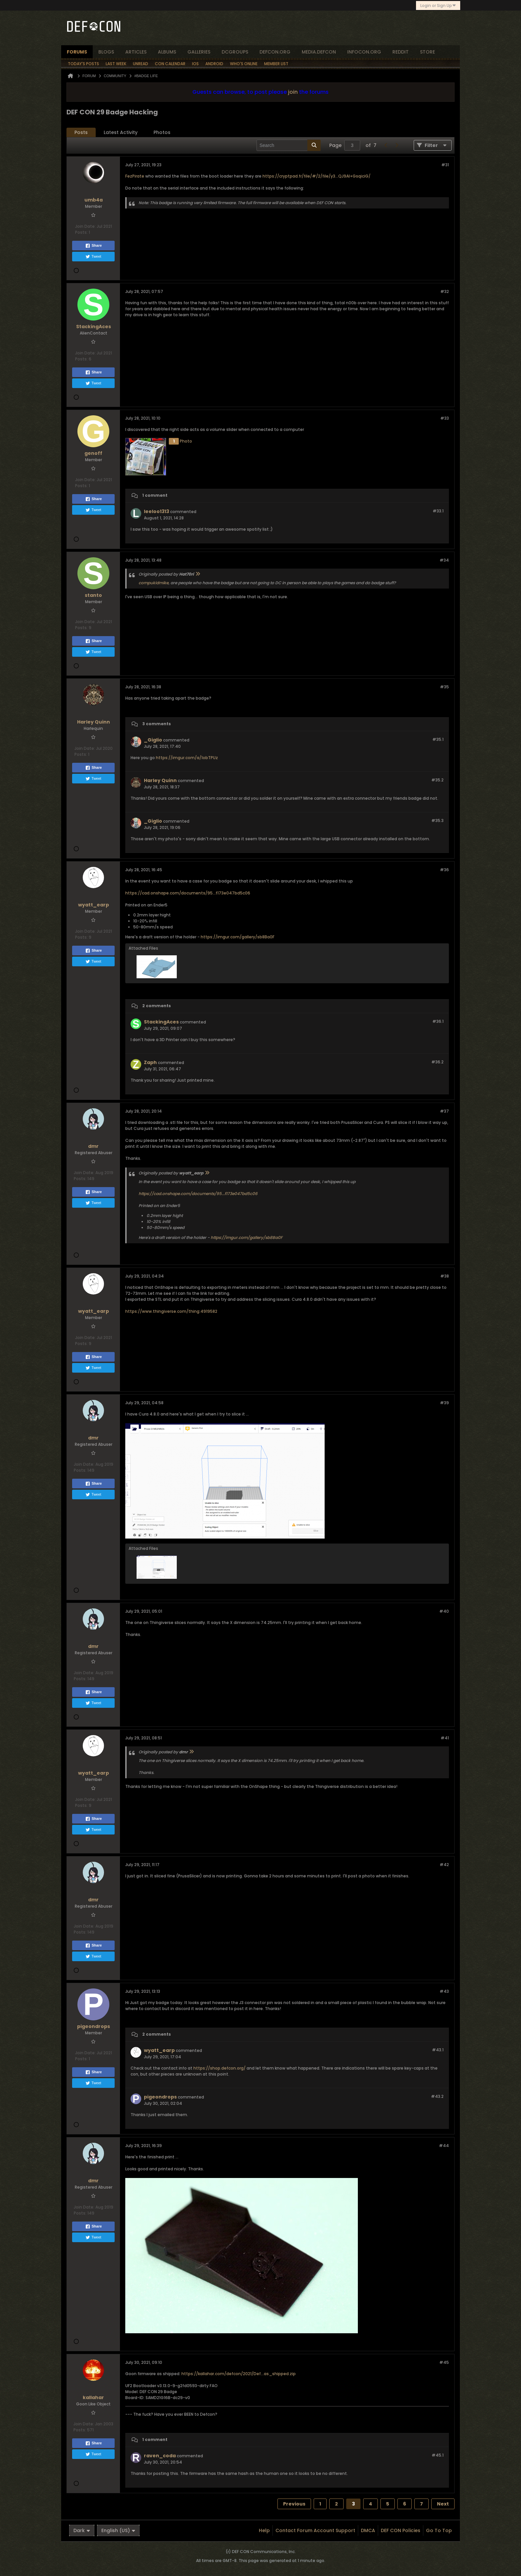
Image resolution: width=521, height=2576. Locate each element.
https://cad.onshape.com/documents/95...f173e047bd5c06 (187, 893)
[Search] (289, 145)
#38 (444, 1276)
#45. (438, 2455)
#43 (444, 1991)
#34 (444, 560)
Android (214, 64)
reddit (400, 52)
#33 (444, 418)
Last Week (116, 64)
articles (136, 52)
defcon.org (275, 52)
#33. (438, 511)
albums (167, 52)
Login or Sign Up (438, 5)
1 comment (154, 495)
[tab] (81, 132)
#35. (438, 739)
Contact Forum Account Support (315, 2530)
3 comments (156, 724)
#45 (444, 2362)
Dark (81, 2530)
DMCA (368, 2530)
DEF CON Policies (400, 2530)
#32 (444, 291)
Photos (162, 132)
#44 (444, 2145)
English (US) (118, 2530)
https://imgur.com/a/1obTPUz (187, 757)
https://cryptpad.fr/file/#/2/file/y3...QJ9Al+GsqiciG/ (316, 176)
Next (443, 2504)
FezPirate (134, 176)
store (427, 52)
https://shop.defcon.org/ (219, 2068)
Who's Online (244, 64)
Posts (81, 132)
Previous (294, 2504)
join (293, 92)
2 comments (156, 1006)
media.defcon (319, 52)
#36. (438, 1021)
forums (77, 52)
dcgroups (235, 52)
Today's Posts (83, 64)
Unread (140, 64)
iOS (195, 64)
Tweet (93, 256)
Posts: (81, 232)
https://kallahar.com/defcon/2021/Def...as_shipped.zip (238, 2373)
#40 (444, 1611)
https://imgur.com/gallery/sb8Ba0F (237, 937)
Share (93, 245)
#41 (445, 1738)
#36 (444, 870)
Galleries (198, 52)
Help (264, 2530)
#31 (445, 165)
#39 (444, 1403)
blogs (106, 52)
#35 (444, 687)
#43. (438, 2050)
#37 (444, 1111)
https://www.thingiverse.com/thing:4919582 (171, 1311)
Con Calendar (170, 64)
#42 (444, 1864)
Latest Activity (121, 132)
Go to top (439, 2530)
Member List (276, 64)
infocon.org (364, 52)
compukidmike (153, 583)
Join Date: (85, 226)
